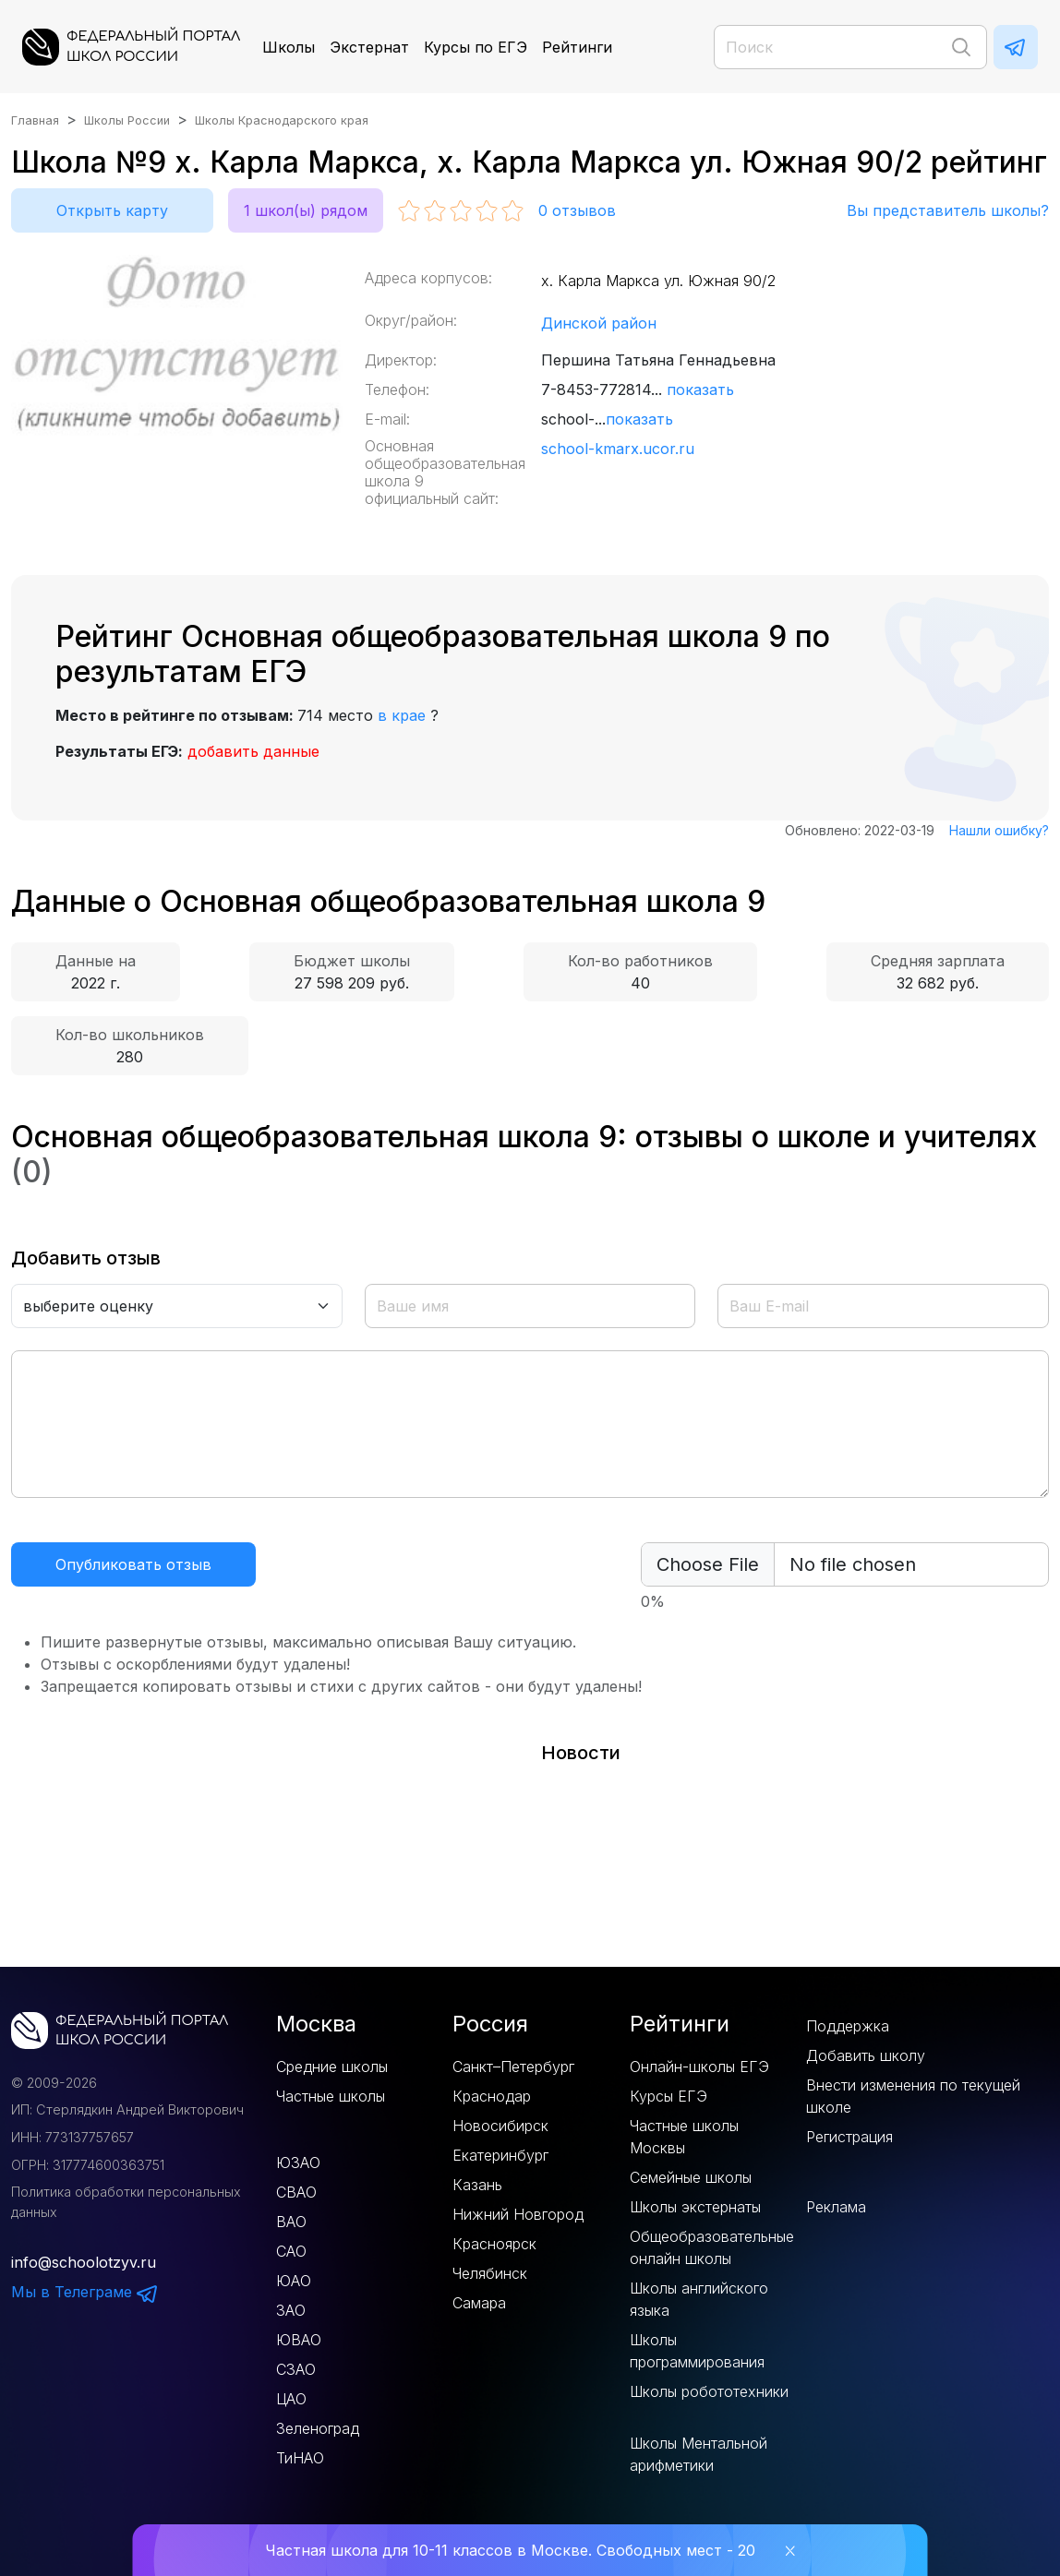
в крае (402, 715)
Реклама (836, 2207)
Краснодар (491, 2096)
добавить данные (253, 751)
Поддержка (847, 2026)
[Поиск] (850, 47)
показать (700, 389)
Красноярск (494, 2244)
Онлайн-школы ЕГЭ (699, 2066)
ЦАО (291, 2399)
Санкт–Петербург (513, 2066)
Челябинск (489, 2273)
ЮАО (293, 2280)
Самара (479, 2303)
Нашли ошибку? (999, 830)
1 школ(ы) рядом (305, 210)
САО (291, 2251)
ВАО (291, 2221)
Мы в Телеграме (85, 2291)
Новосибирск (500, 2125)
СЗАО (296, 2369)
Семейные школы (691, 2177)
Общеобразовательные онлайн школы (712, 2247)
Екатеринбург (500, 2155)
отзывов (577, 210)
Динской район (598, 323)
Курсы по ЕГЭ (475, 47)
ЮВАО (298, 2339)
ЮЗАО (298, 2162)
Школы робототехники (709, 2391)
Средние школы (332, 2066)
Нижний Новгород (518, 2214)
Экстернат (369, 47)
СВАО (296, 2192)
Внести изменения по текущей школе (913, 2096)
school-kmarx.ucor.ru (617, 448)
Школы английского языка (699, 2299)
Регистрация (849, 2136)
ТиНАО (300, 2458)
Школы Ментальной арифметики (698, 2454)
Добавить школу (865, 2055)
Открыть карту (112, 210)
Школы (288, 47)
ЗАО (291, 2310)
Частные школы (330, 2096)
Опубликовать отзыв (133, 1564)
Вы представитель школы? (948, 210)
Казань (477, 2184)
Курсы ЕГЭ (668, 2096)
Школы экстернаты (695, 2207)
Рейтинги (577, 47)
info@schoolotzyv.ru (83, 2262)
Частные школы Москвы (684, 2136)
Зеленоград (317, 2428)
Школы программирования (697, 2350)
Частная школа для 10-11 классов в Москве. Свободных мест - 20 (510, 2550)
